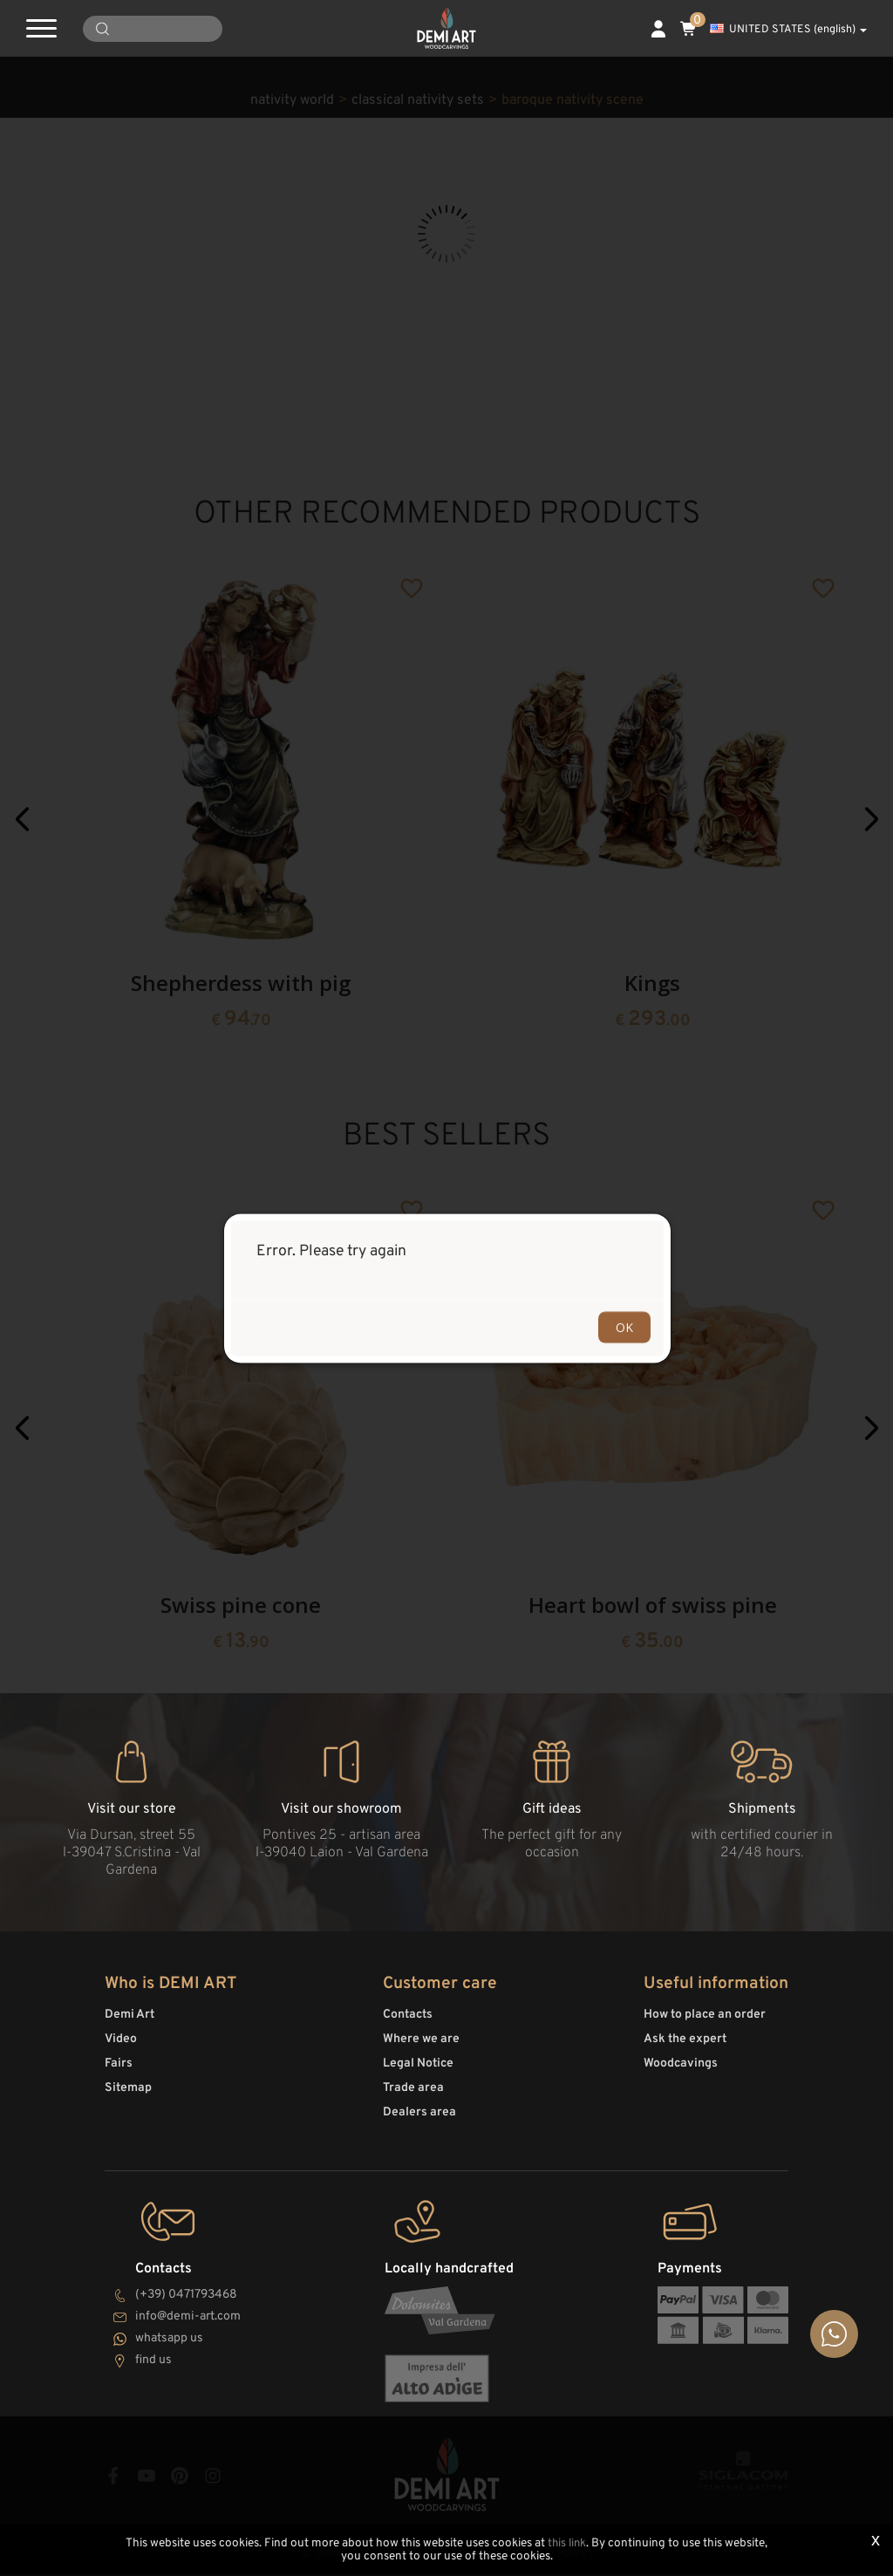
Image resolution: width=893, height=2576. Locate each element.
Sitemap (128, 2095)
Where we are (421, 2047)
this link (567, 2544)
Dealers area (419, 2120)
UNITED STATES (788, 30)
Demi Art (129, 2022)
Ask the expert (685, 2047)
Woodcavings (681, 2071)
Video (121, 2047)
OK (624, 1326)
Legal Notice (418, 2071)
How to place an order (705, 2022)
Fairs (119, 2071)
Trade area (413, 2095)
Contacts (408, 2022)
